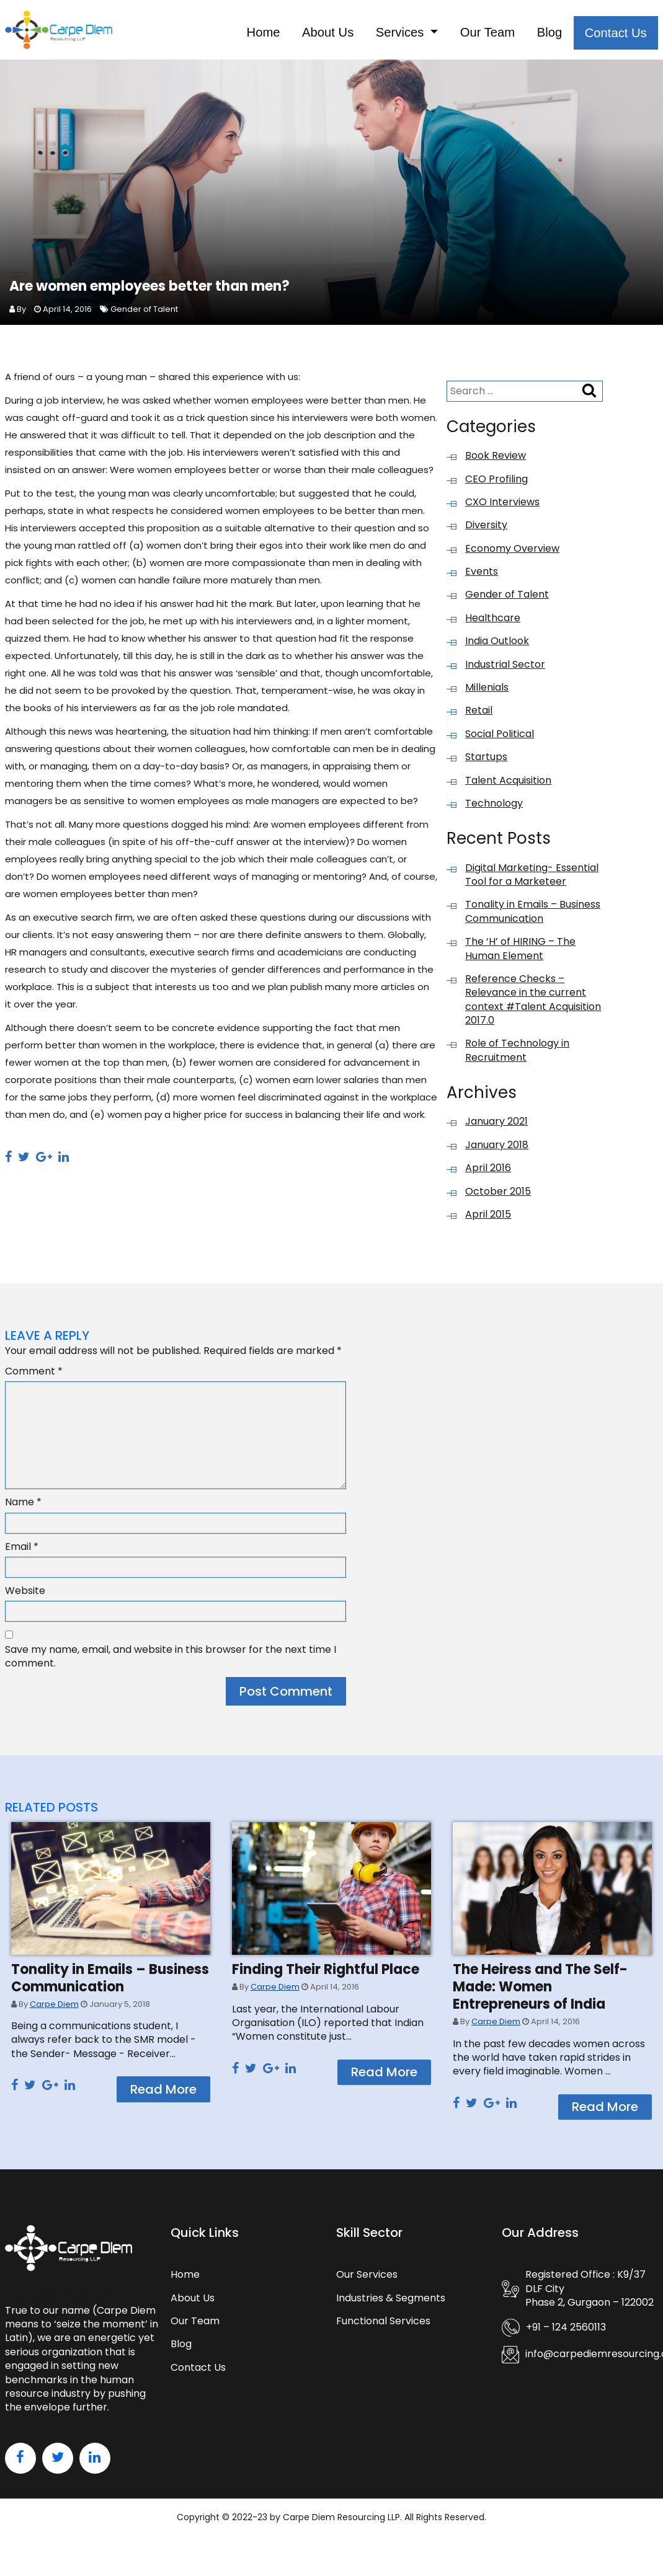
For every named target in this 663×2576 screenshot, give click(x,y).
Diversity (486, 531)
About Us (265, 33)
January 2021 (496, 1127)
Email (21, 1552)
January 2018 (496, 1150)
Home (188, 33)
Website (25, 1596)
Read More (163, 2095)
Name (23, 1508)
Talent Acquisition (508, 786)
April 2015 (488, 1220)
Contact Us (606, 34)
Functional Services (383, 2326)
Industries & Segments (390, 2303)
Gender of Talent (144, 315)
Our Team (452, 33)
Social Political (499, 739)
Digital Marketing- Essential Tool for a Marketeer (531, 880)
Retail (478, 716)
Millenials (487, 693)
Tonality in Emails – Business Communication (532, 917)
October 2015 (498, 1197)
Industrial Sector (505, 670)
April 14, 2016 (67, 315)
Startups (486, 762)
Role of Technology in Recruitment (517, 1055)
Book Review (495, 461)
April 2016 (488, 1173)
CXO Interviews (502, 508)
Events (481, 577)
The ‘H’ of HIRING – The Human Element (520, 954)
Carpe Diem (54, 2010)
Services (352, 33)
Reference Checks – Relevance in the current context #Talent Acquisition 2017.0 (533, 1005)
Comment (34, 1377)
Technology (494, 809)
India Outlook (497, 646)
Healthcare (492, 624)
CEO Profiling (496, 485)
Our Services (367, 2280)
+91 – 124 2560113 (566, 2333)
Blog (527, 33)
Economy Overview (512, 554)
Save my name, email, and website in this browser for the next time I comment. (170, 1662)
